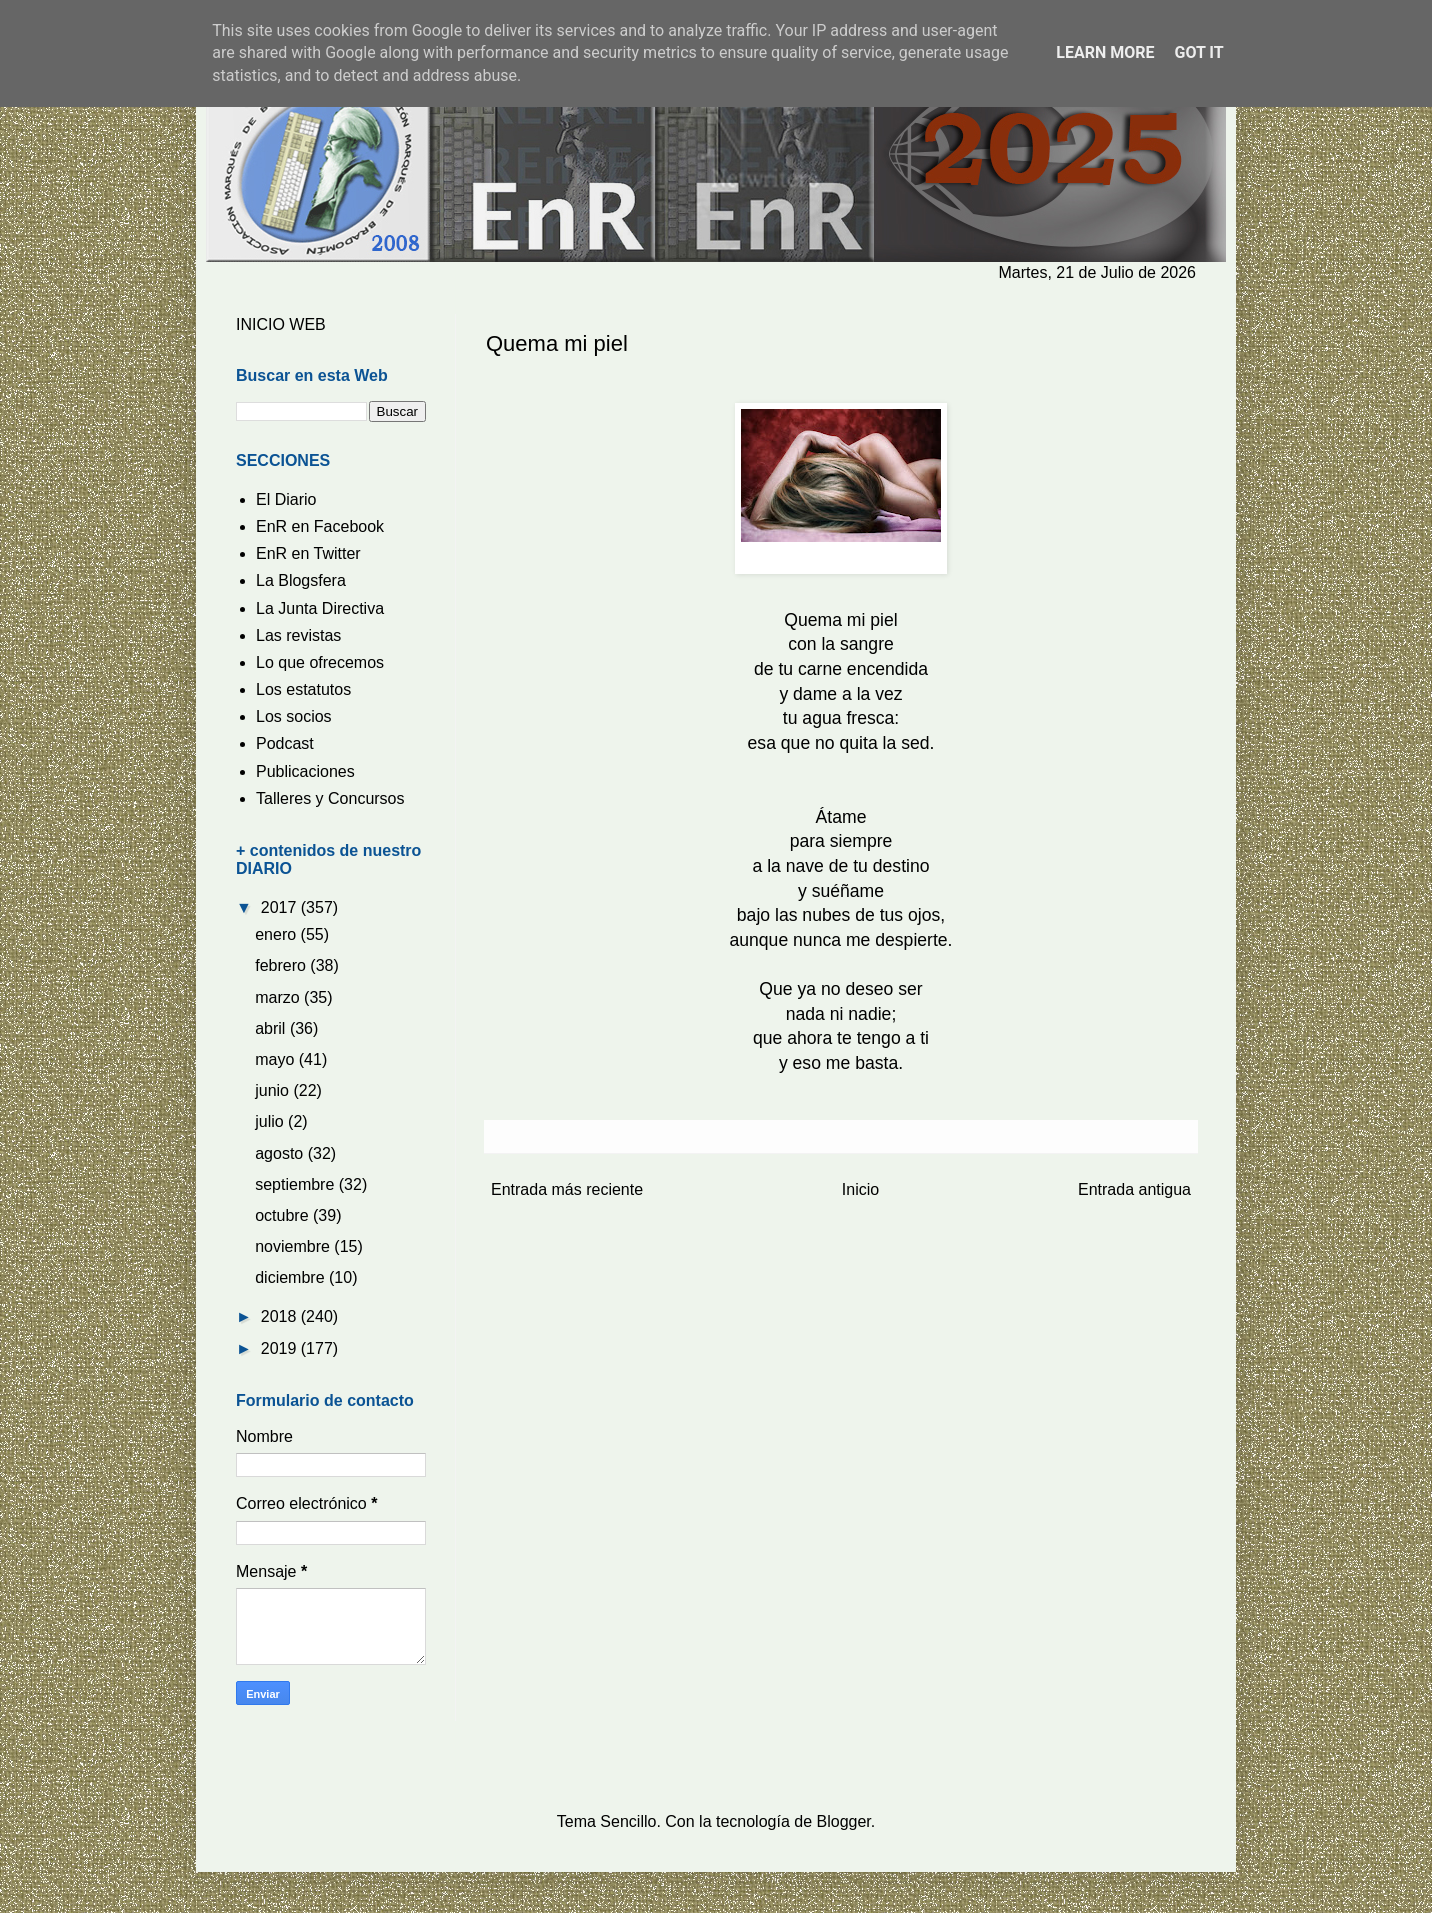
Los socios (294, 716)
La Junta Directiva (320, 608)
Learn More (1105, 52)
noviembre (294, 1246)
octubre (284, 1215)
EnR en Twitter (308, 553)
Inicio (860, 1189)
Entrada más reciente (567, 1189)
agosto (281, 1153)
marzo (279, 997)
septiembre (297, 1184)
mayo (277, 1059)
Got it (1198, 52)
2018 (281, 1316)
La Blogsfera (301, 580)
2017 (281, 907)
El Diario (286, 499)
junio (274, 1090)
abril (272, 1028)
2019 (281, 1348)
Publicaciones (305, 771)
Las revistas (298, 635)
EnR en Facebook (320, 526)
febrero (282, 965)
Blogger (844, 1821)
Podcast (285, 743)
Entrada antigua (1134, 1189)
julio (271, 1121)
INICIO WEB (281, 324)
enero (277, 934)
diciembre (292, 1277)
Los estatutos (303, 689)
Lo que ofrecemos (320, 662)
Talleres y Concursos (330, 798)
